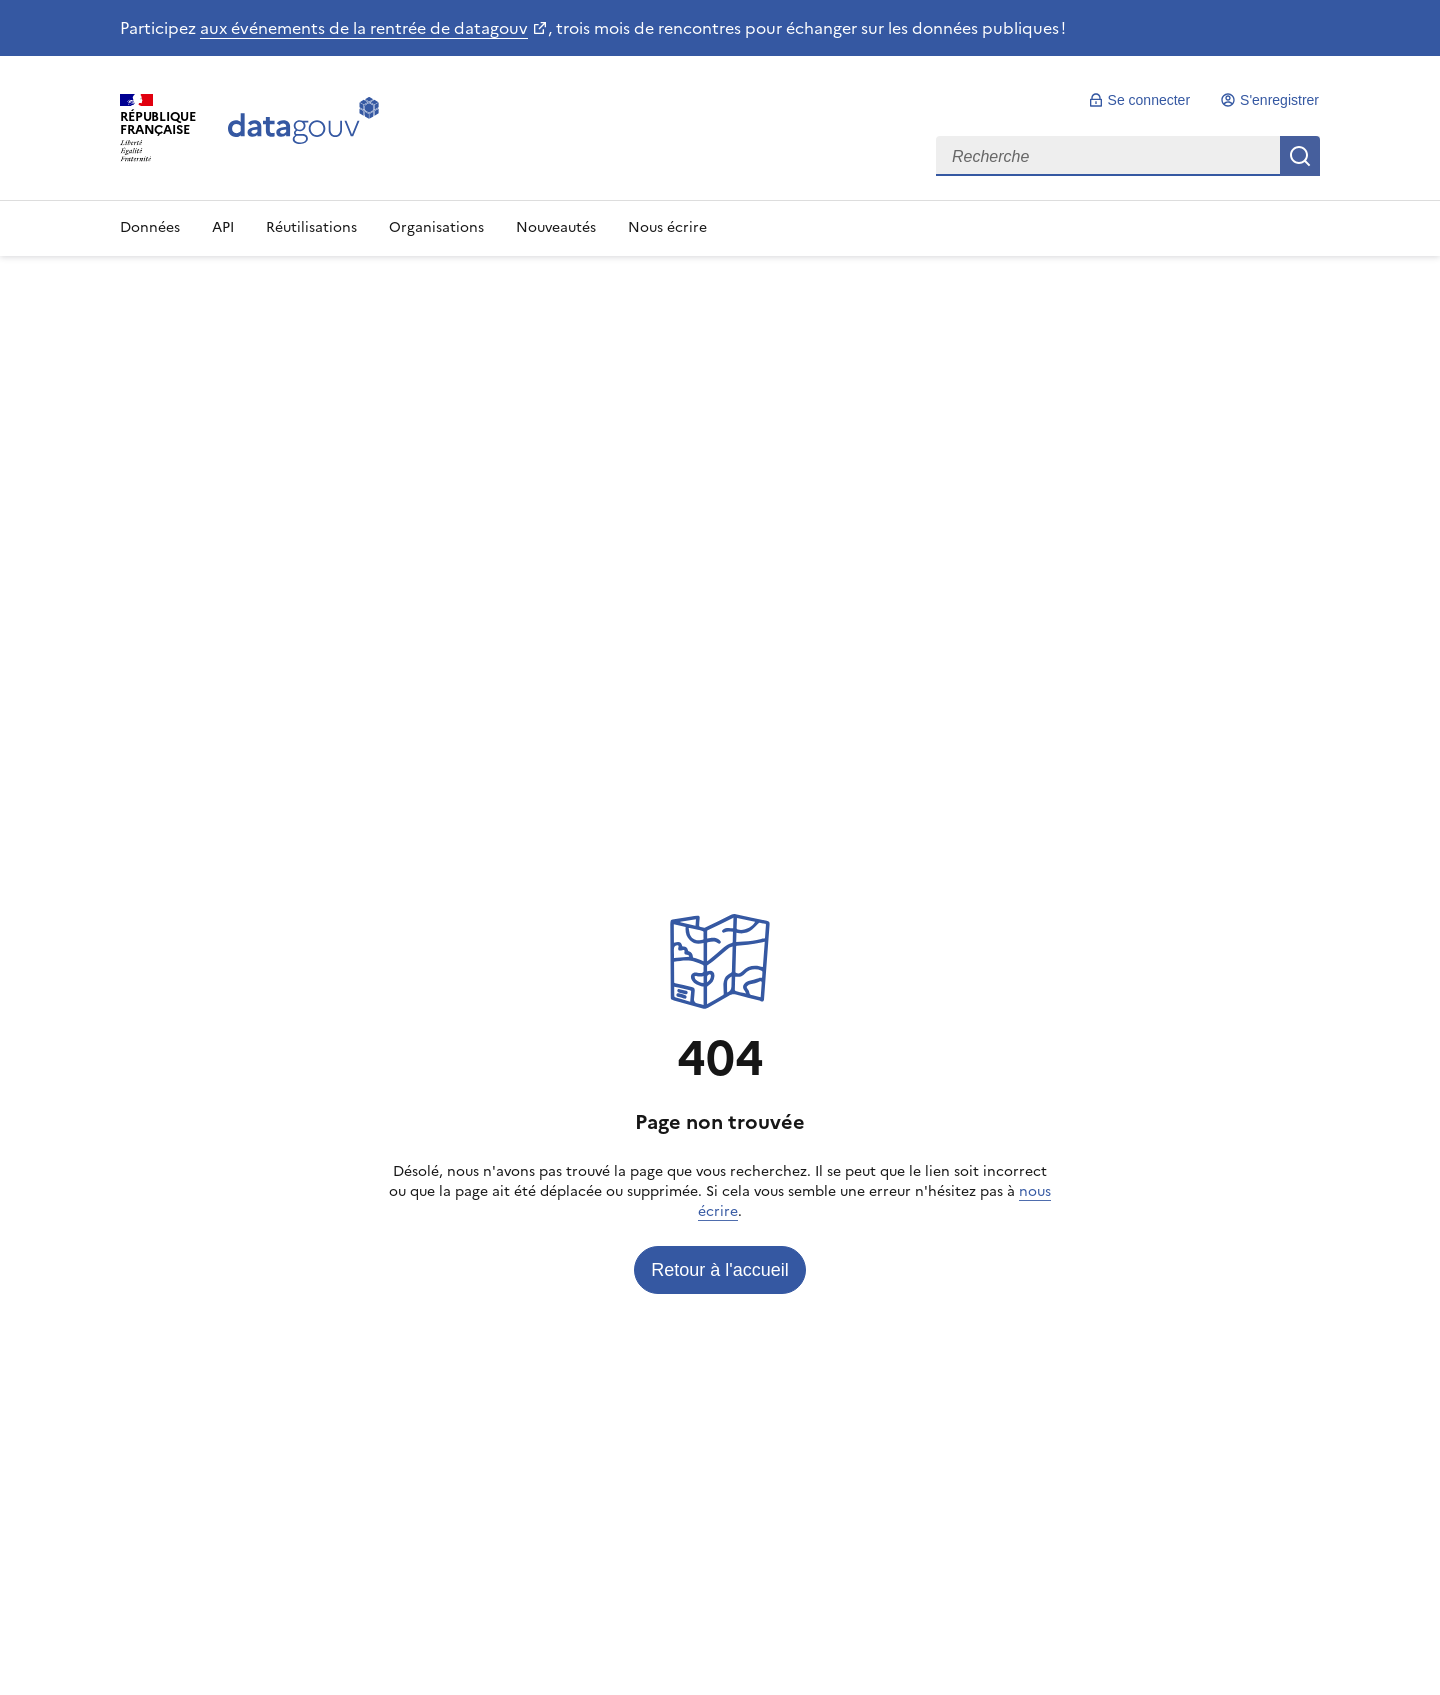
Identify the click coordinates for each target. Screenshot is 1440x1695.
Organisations (436, 227)
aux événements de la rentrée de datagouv (364, 28)
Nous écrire (667, 227)
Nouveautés (556, 227)
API (223, 227)
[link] (1139, 100)
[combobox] (1128, 156)
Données (150, 227)
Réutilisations (311, 227)
